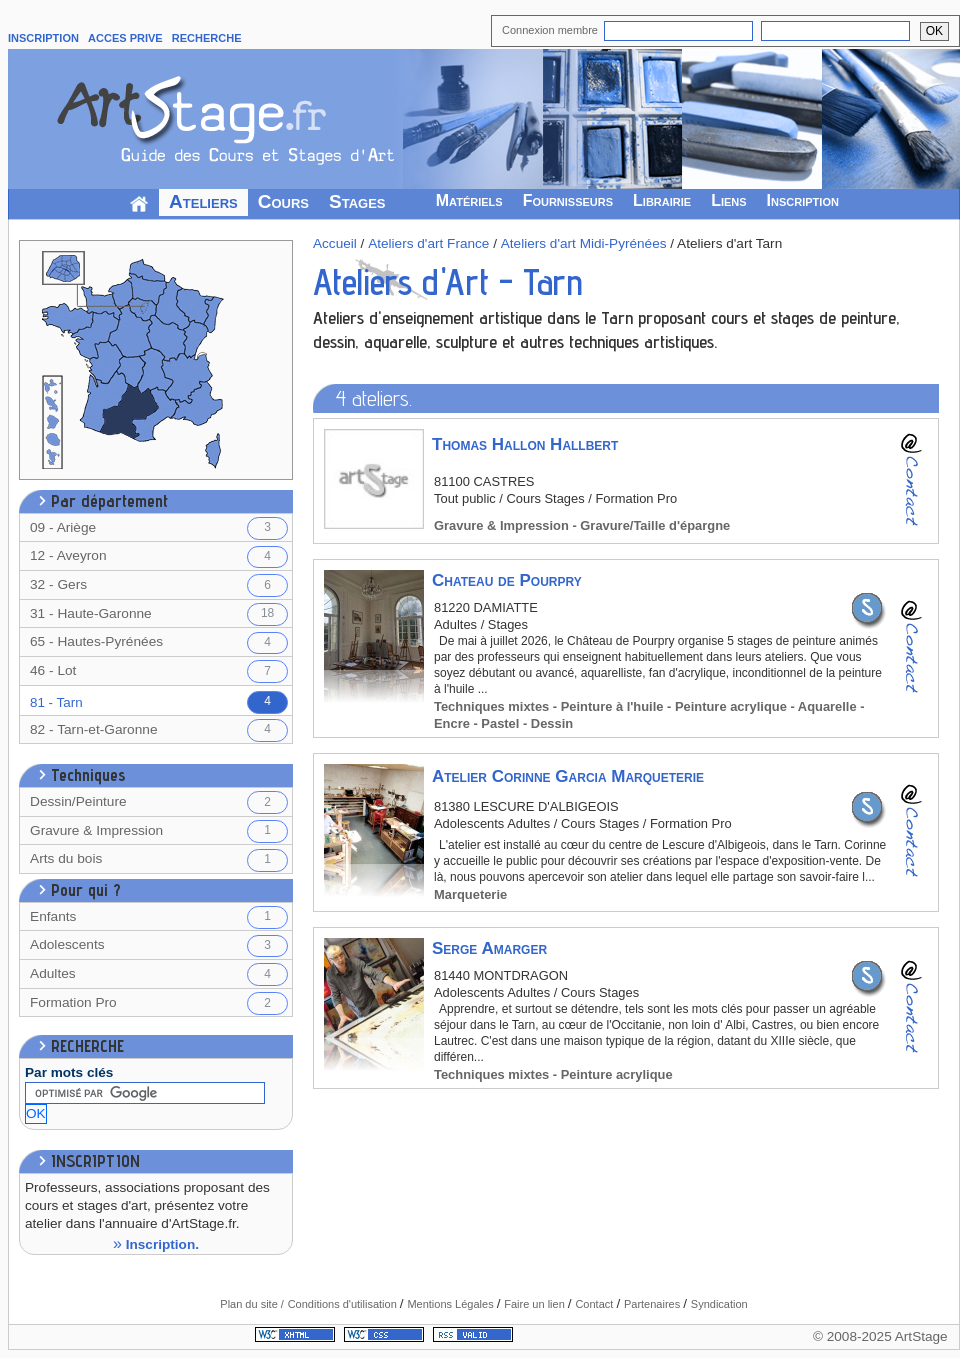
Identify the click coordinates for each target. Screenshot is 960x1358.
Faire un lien (536, 1304)
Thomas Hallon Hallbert (525, 444)
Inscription (803, 200)
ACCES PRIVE (125, 38)
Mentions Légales (451, 1304)
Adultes (159, 974)
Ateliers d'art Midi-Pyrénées (584, 243)
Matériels (469, 200)
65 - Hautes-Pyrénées (159, 643)
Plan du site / (252, 1304)
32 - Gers (159, 585)
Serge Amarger (489, 948)
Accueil (335, 243)
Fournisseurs (568, 200)
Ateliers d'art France (428, 243)
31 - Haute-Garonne (159, 614)
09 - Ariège (159, 528)
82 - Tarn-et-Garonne (159, 730)
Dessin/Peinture (159, 802)
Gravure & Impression (159, 831)
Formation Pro (159, 1003)
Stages (357, 201)
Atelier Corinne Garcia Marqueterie (568, 776)
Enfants (159, 917)
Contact (595, 1304)
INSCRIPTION (43, 38)
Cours (283, 201)
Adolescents (159, 946)
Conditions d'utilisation (344, 1304)
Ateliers (203, 201)
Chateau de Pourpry (507, 580)
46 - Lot (159, 671)
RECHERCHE (207, 38)
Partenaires (653, 1304)
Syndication (719, 1304)
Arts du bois (159, 860)
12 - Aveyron (159, 557)
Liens (728, 200)
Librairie (662, 200)
